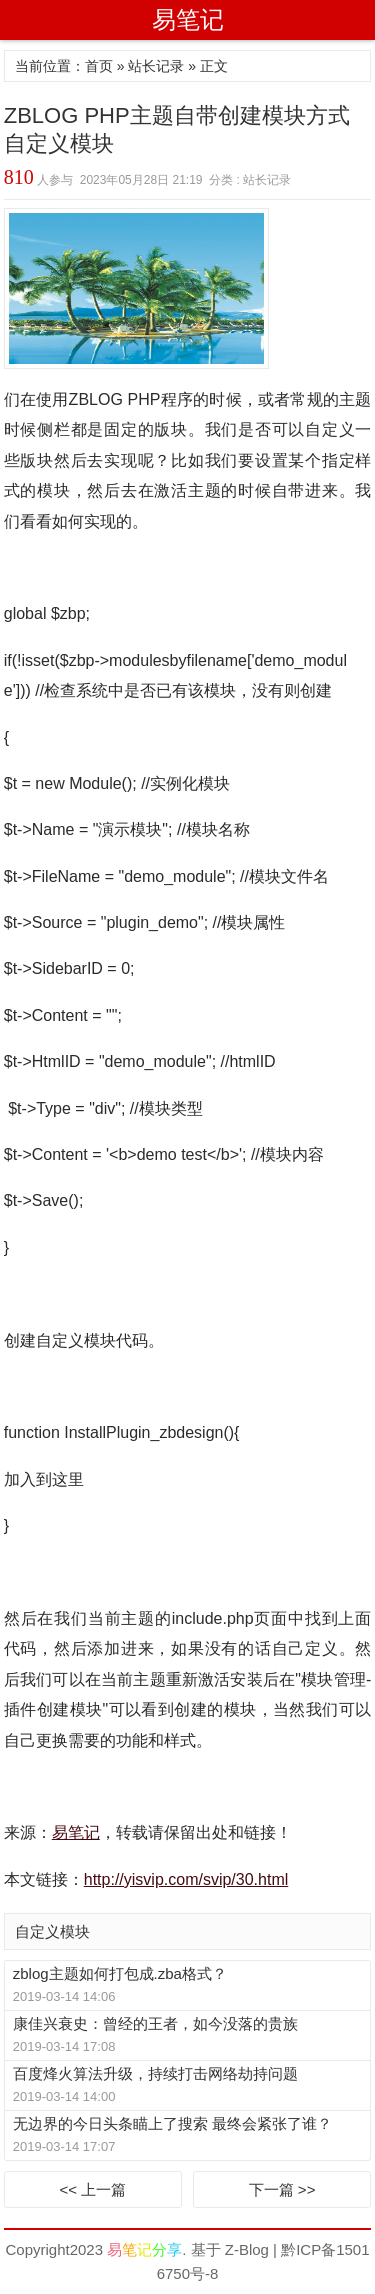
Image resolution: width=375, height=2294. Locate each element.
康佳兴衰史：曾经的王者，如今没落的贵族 (155, 2023)
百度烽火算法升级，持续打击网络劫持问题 (155, 2073)
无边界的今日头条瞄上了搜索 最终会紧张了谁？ (172, 2123)
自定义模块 (52, 1931)
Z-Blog (247, 2249)
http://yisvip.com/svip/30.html (186, 1879)
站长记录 (156, 66)
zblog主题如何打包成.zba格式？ (120, 1973)
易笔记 (188, 19)
